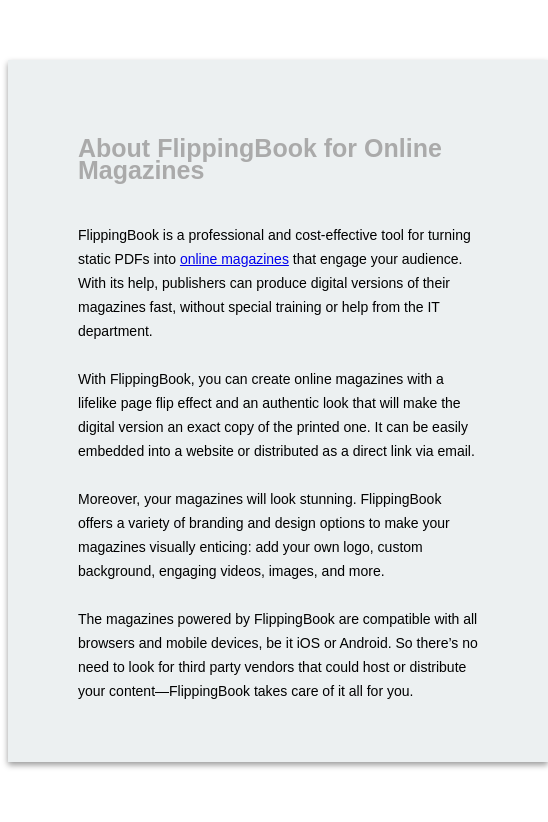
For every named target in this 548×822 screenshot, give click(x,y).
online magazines (234, 259)
